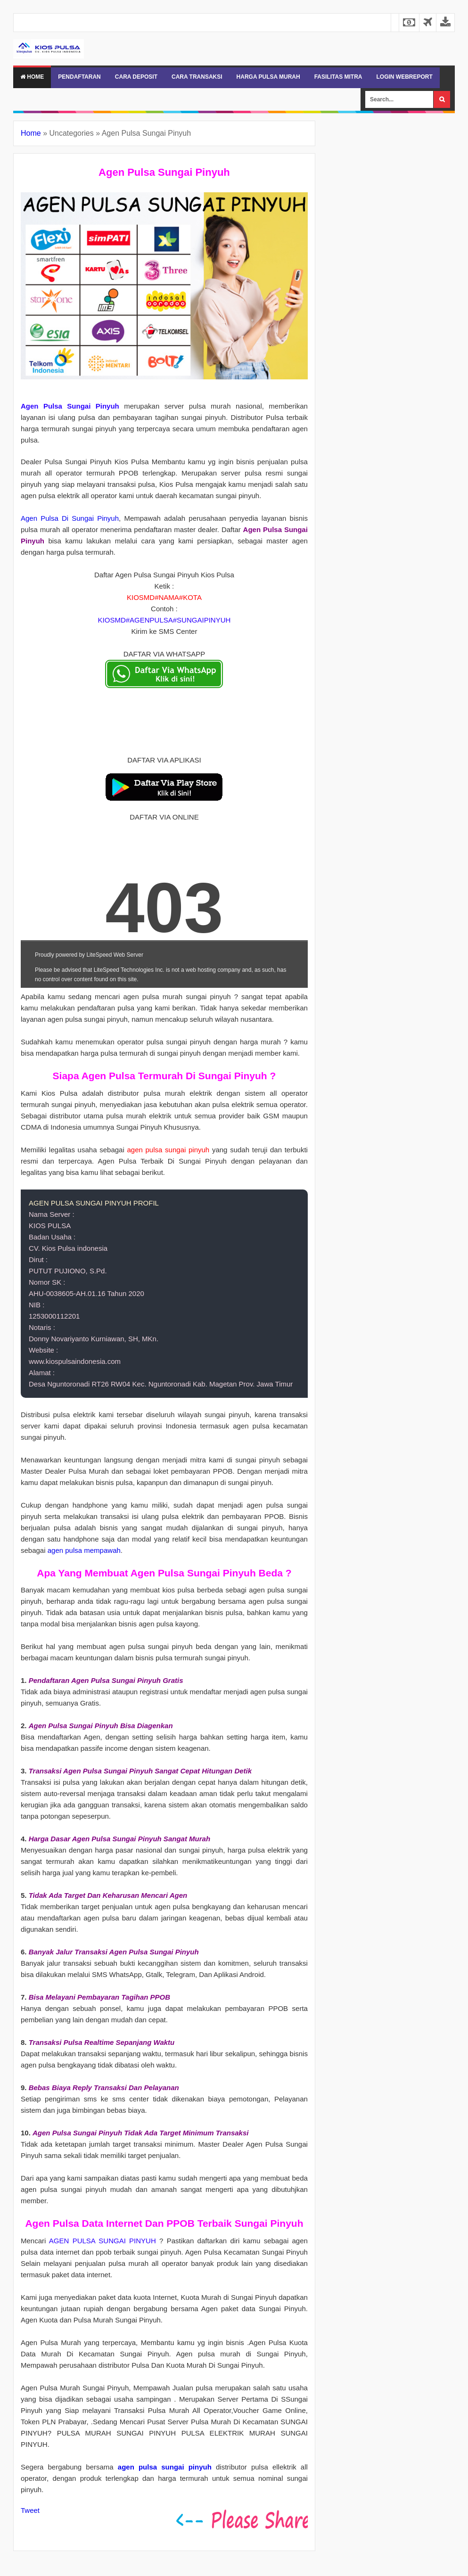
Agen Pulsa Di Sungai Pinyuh (70, 518)
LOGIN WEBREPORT (404, 77)
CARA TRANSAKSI (197, 77)
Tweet (30, 2510)
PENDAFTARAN (79, 77)
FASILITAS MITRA (338, 77)
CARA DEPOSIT (136, 77)
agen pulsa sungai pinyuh (165, 2467)
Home (32, 77)
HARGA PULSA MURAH (268, 77)
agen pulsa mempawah (84, 1550)
